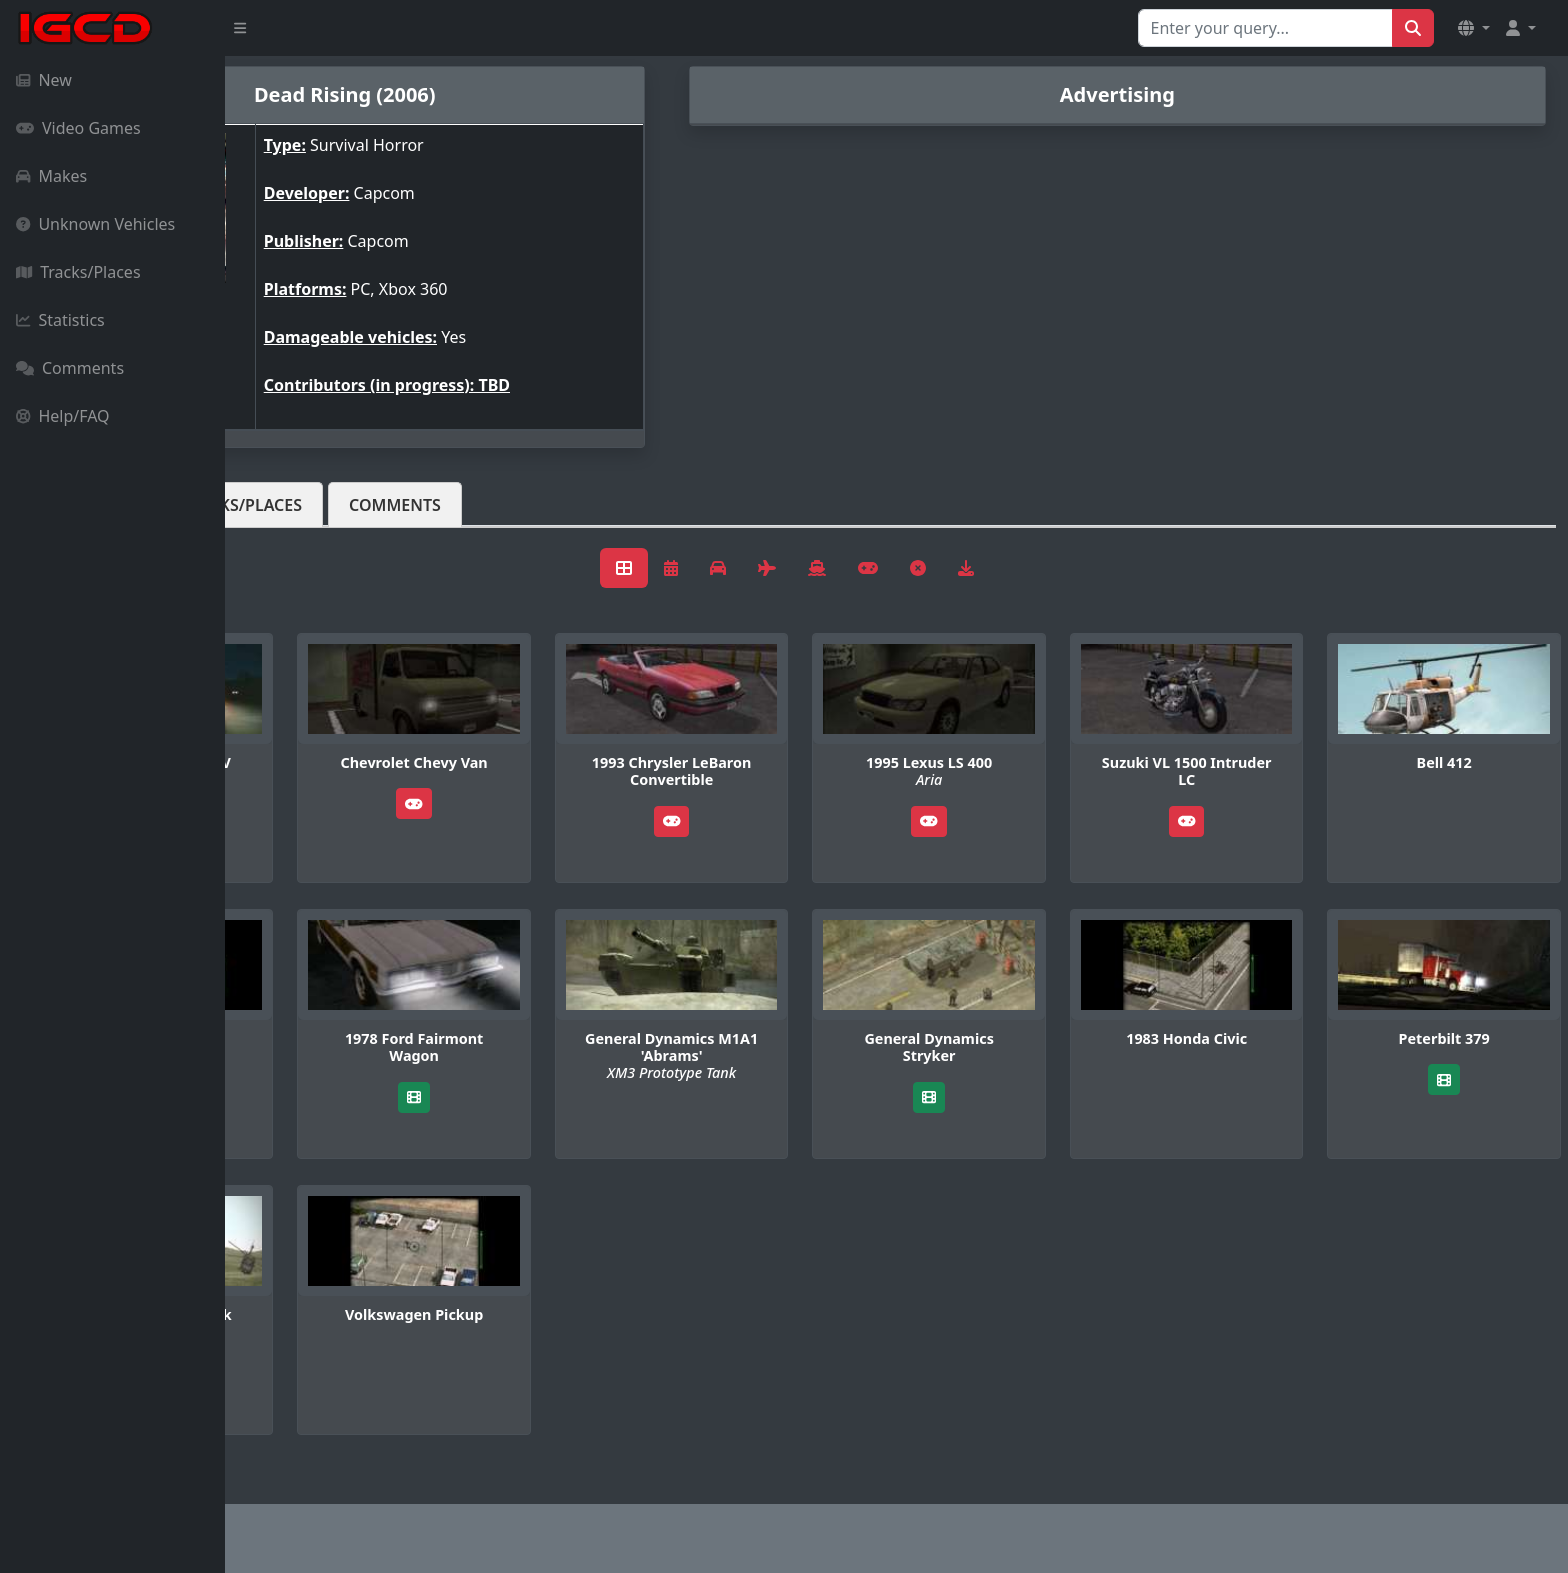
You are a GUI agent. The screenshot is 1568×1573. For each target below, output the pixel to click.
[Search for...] (1265, 28)
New (44, 80)
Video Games (78, 128)
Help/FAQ (63, 416)
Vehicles (298, 505)
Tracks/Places (78, 272)
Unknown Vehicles (95, 224)
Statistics (60, 320)
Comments (70, 368)
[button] (1474, 28)
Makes (51, 176)
